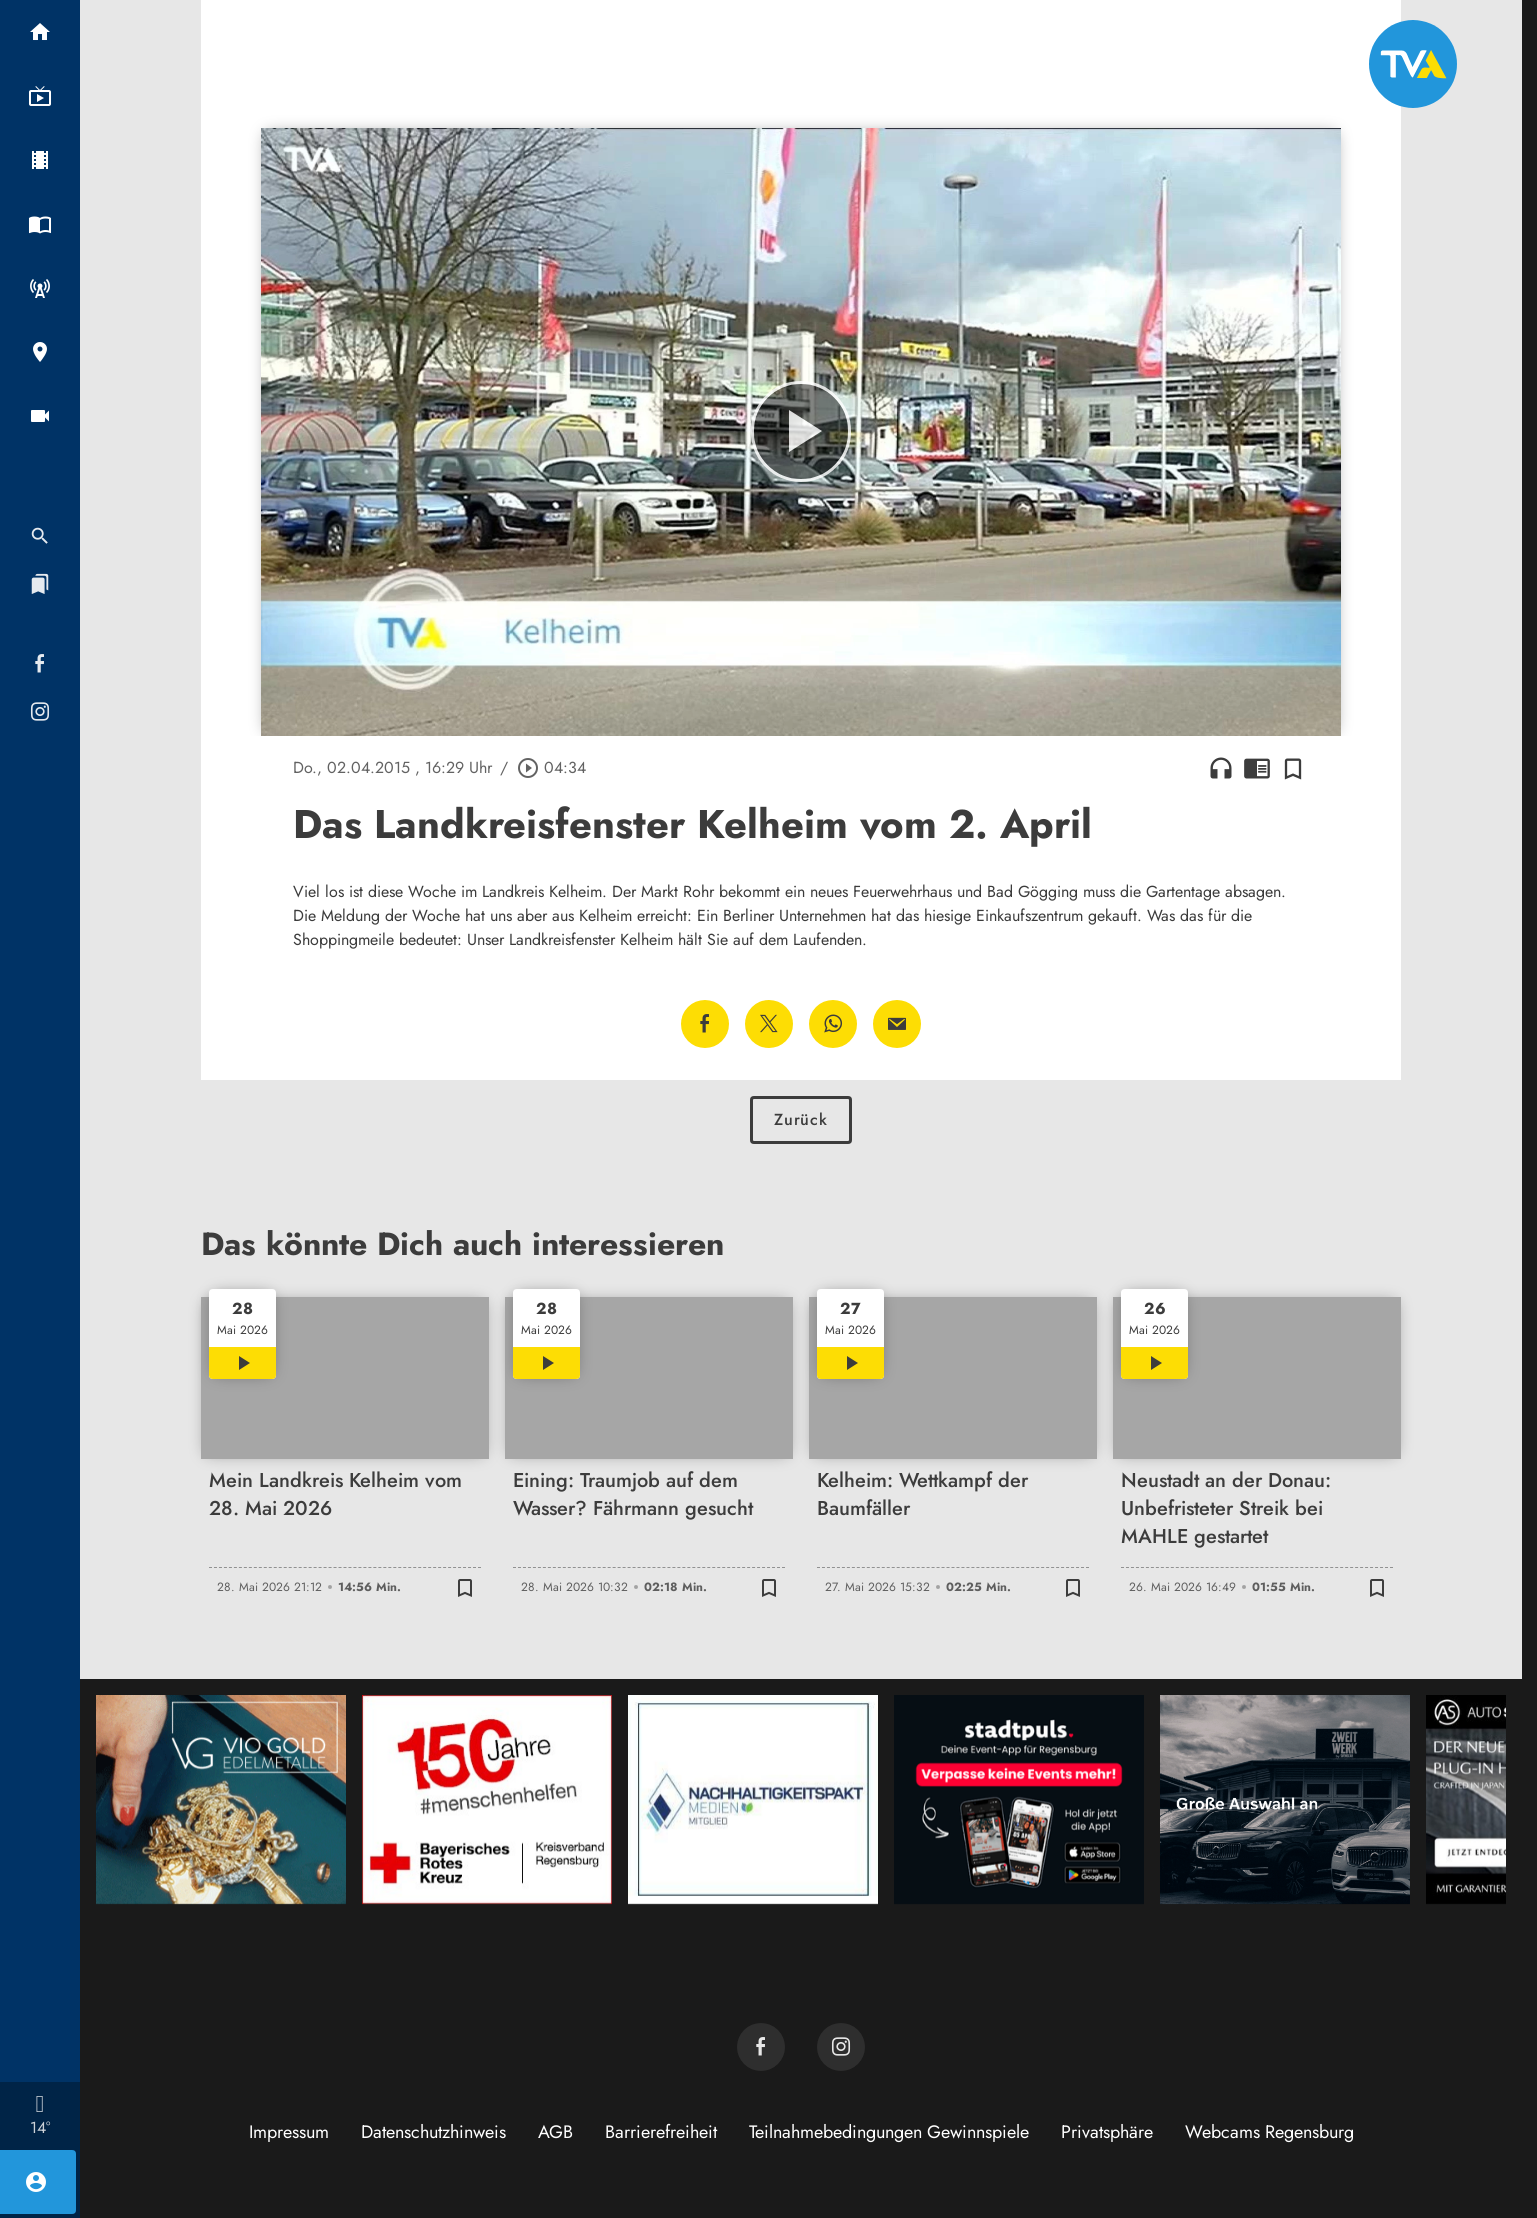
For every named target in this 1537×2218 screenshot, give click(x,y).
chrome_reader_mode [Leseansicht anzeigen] (1257, 768)
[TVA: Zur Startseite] (1413, 64)
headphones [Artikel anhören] (1221, 768)
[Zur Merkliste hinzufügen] (1293, 768)
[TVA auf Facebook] (761, 2047)
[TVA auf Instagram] (841, 2047)
